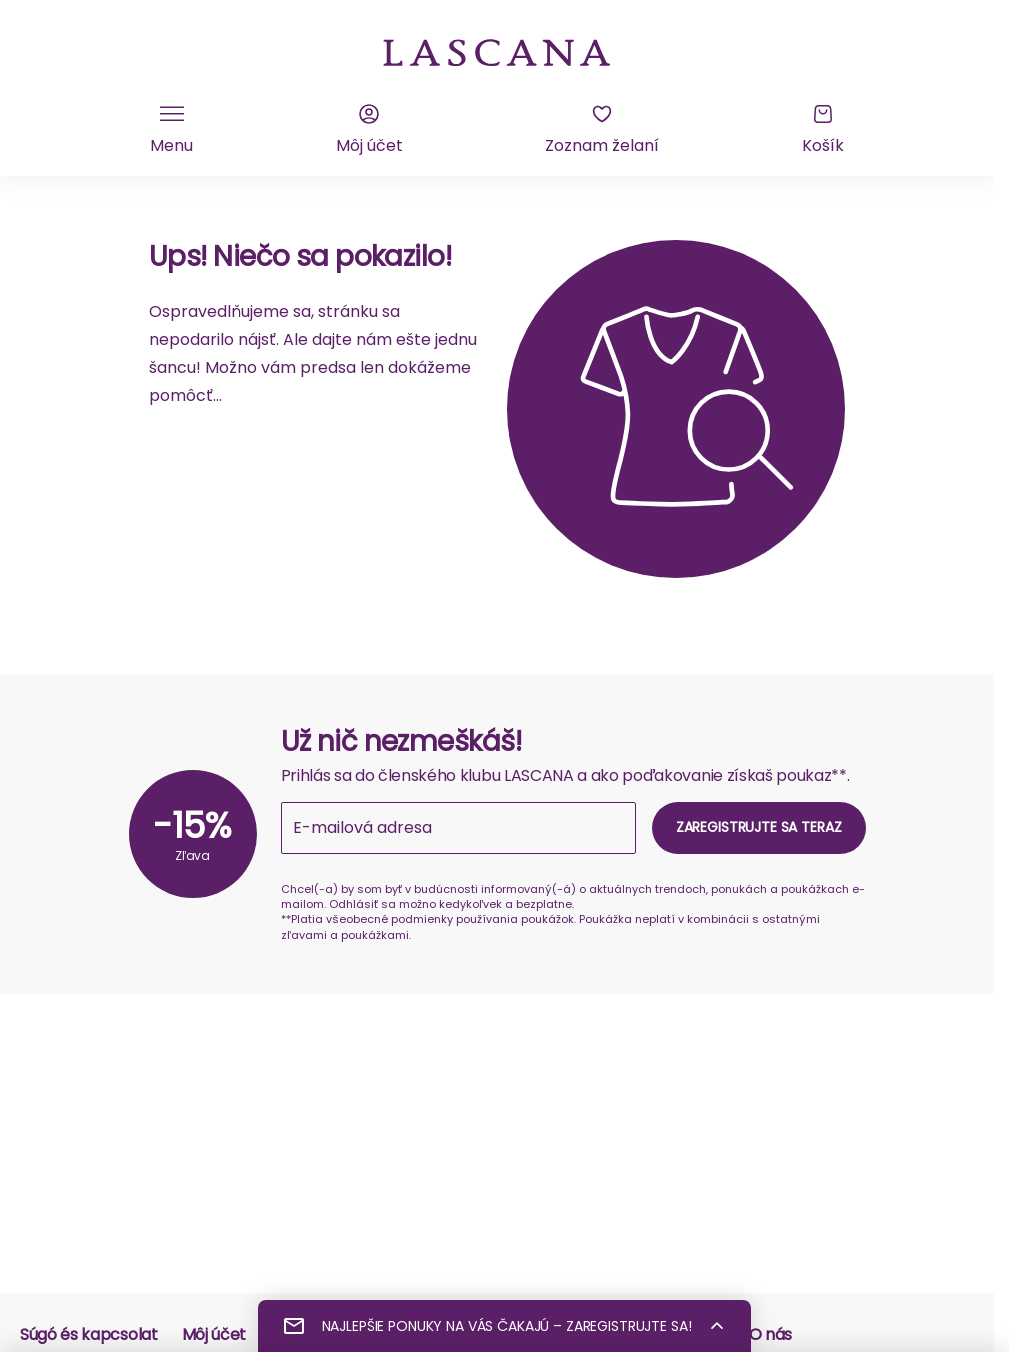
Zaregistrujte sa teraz (759, 827)
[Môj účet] (369, 130)
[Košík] (823, 130)
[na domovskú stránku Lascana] (497, 51)
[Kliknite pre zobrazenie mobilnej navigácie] (171, 130)
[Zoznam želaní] (602, 130)
